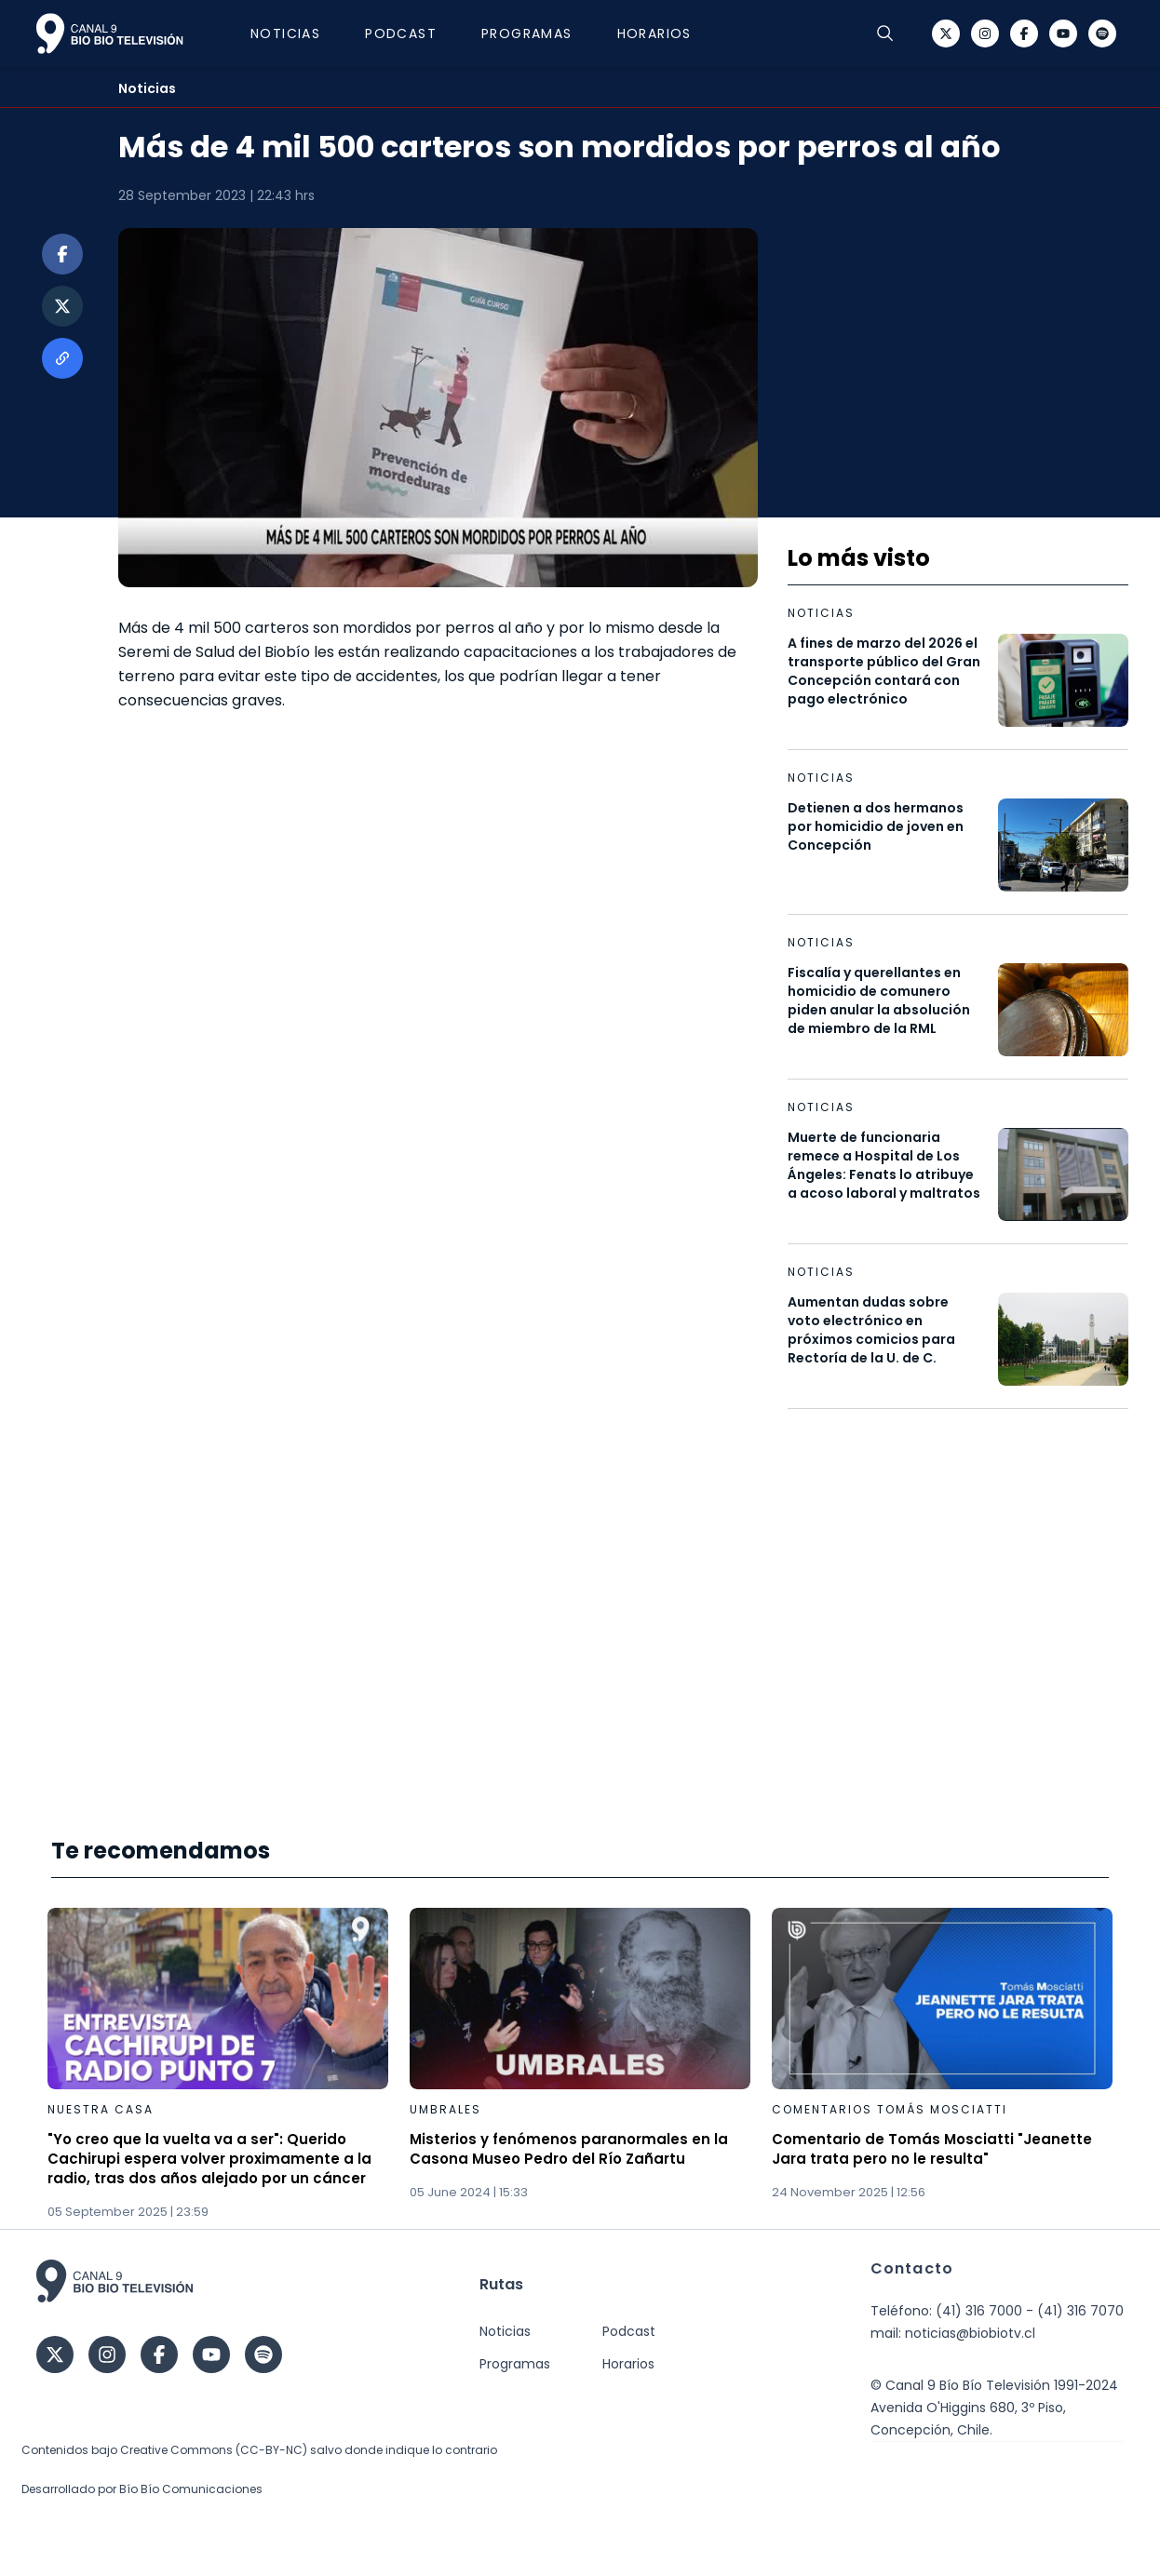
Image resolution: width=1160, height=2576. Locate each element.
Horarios (664, 33)
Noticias (295, 33)
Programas (536, 33)
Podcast (410, 33)
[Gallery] (580, 2064)
